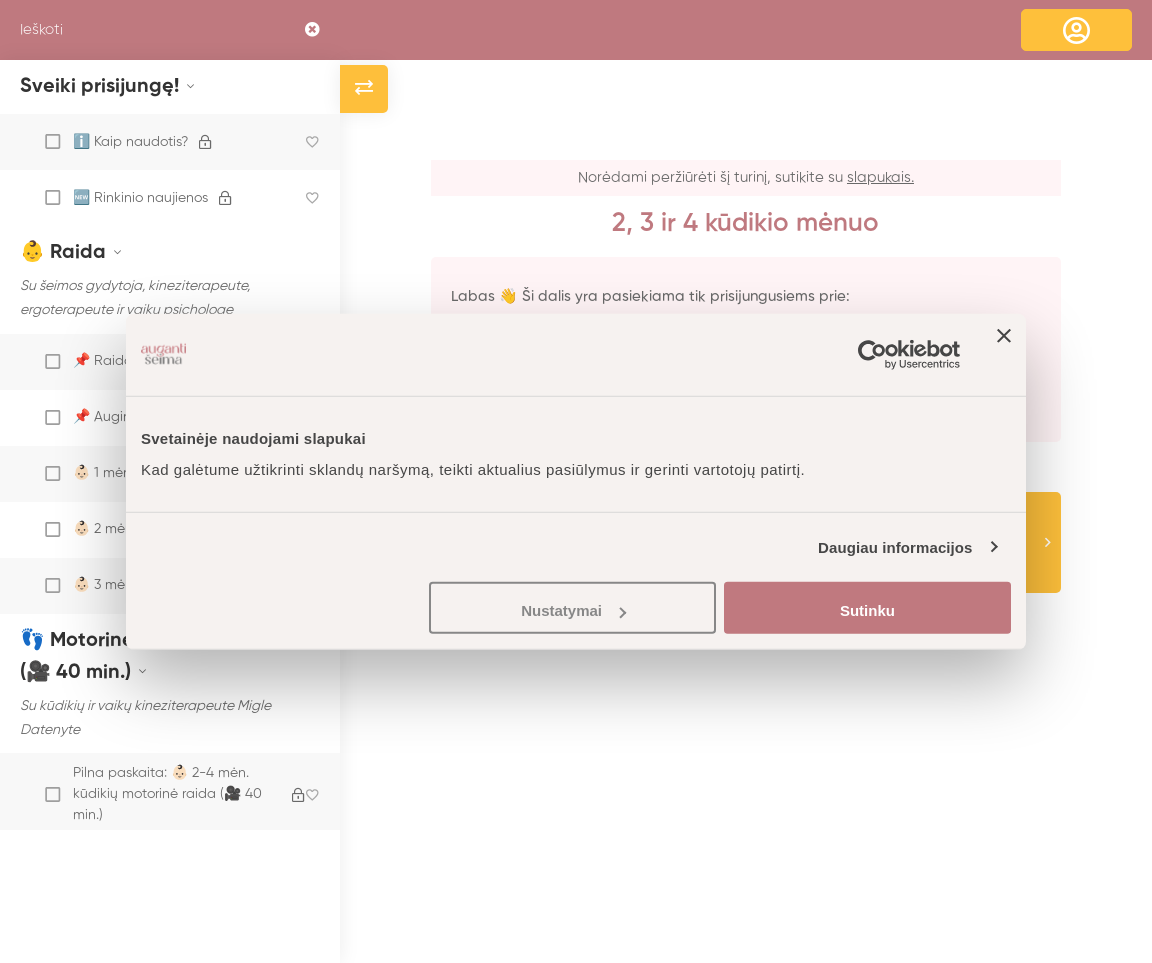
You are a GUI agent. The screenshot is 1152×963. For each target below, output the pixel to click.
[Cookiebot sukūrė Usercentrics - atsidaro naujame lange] (872, 354)
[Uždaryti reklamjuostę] (1004, 354)
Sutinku (867, 610)
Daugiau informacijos (895, 546)
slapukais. (880, 177)
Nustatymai (573, 610)
